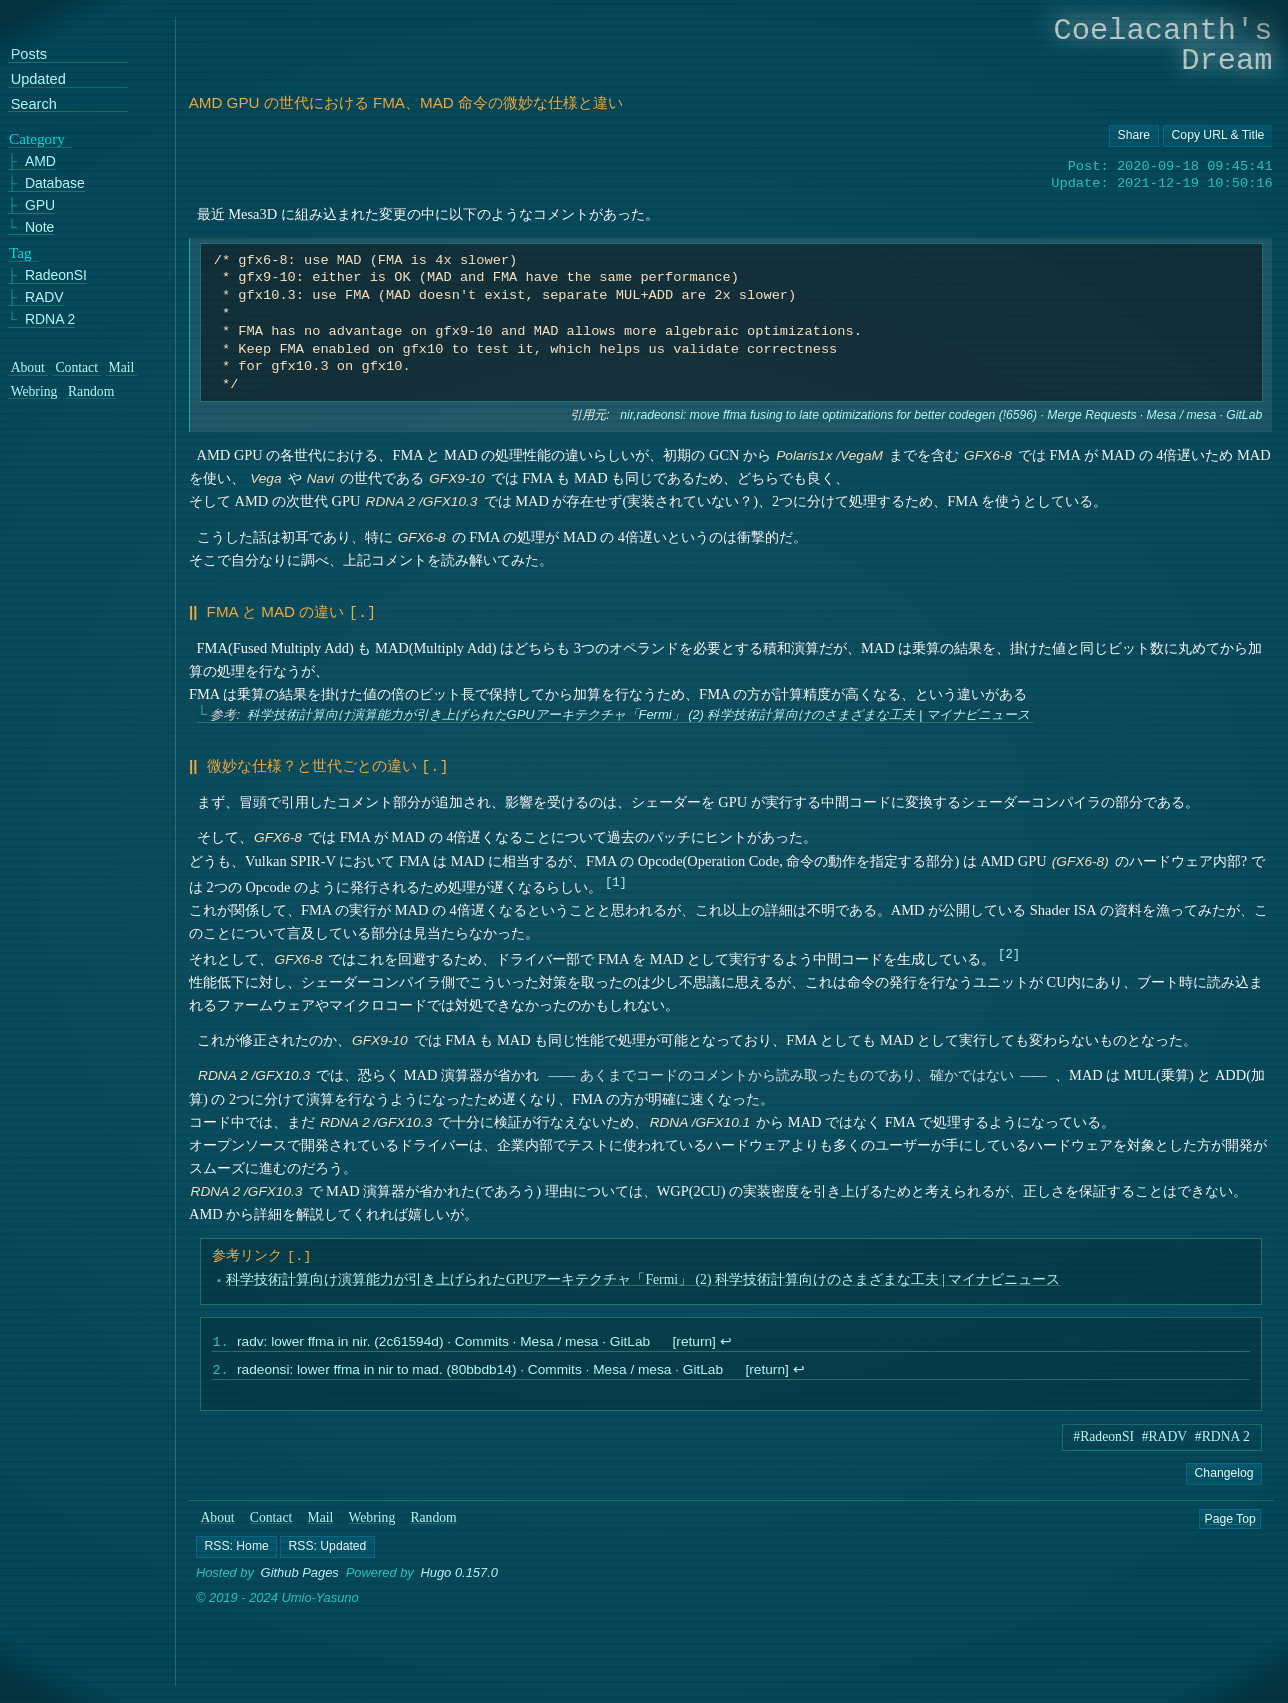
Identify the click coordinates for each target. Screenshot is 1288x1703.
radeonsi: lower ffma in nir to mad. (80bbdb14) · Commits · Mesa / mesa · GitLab (479, 1369)
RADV (44, 297)
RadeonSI (56, 275)
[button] (236, 1547)
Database (55, 183)
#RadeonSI (1103, 1436)
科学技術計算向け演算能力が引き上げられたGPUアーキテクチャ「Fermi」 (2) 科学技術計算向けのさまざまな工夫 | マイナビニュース (637, 712)
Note (40, 227)
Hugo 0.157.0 (460, 1573)
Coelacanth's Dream (1163, 45)
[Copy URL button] (1134, 136)
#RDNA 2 (1222, 1436)
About (218, 1517)
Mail (321, 1517)
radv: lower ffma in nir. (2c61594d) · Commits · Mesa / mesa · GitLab (442, 1340)
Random (434, 1517)
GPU (40, 205)
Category (37, 139)
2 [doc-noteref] (1008, 949)
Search (34, 104)
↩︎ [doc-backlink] (725, 1340)
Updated (38, 79)
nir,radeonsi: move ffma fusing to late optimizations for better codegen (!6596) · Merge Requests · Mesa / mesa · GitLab (941, 415)
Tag (20, 253)
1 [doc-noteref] (615, 877)
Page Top (1230, 1518)
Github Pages (300, 1573)
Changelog (1223, 1473)
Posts (29, 54)
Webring (372, 1517)
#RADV (1165, 1436)
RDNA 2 (50, 319)
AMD (40, 161)
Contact (271, 1517)
